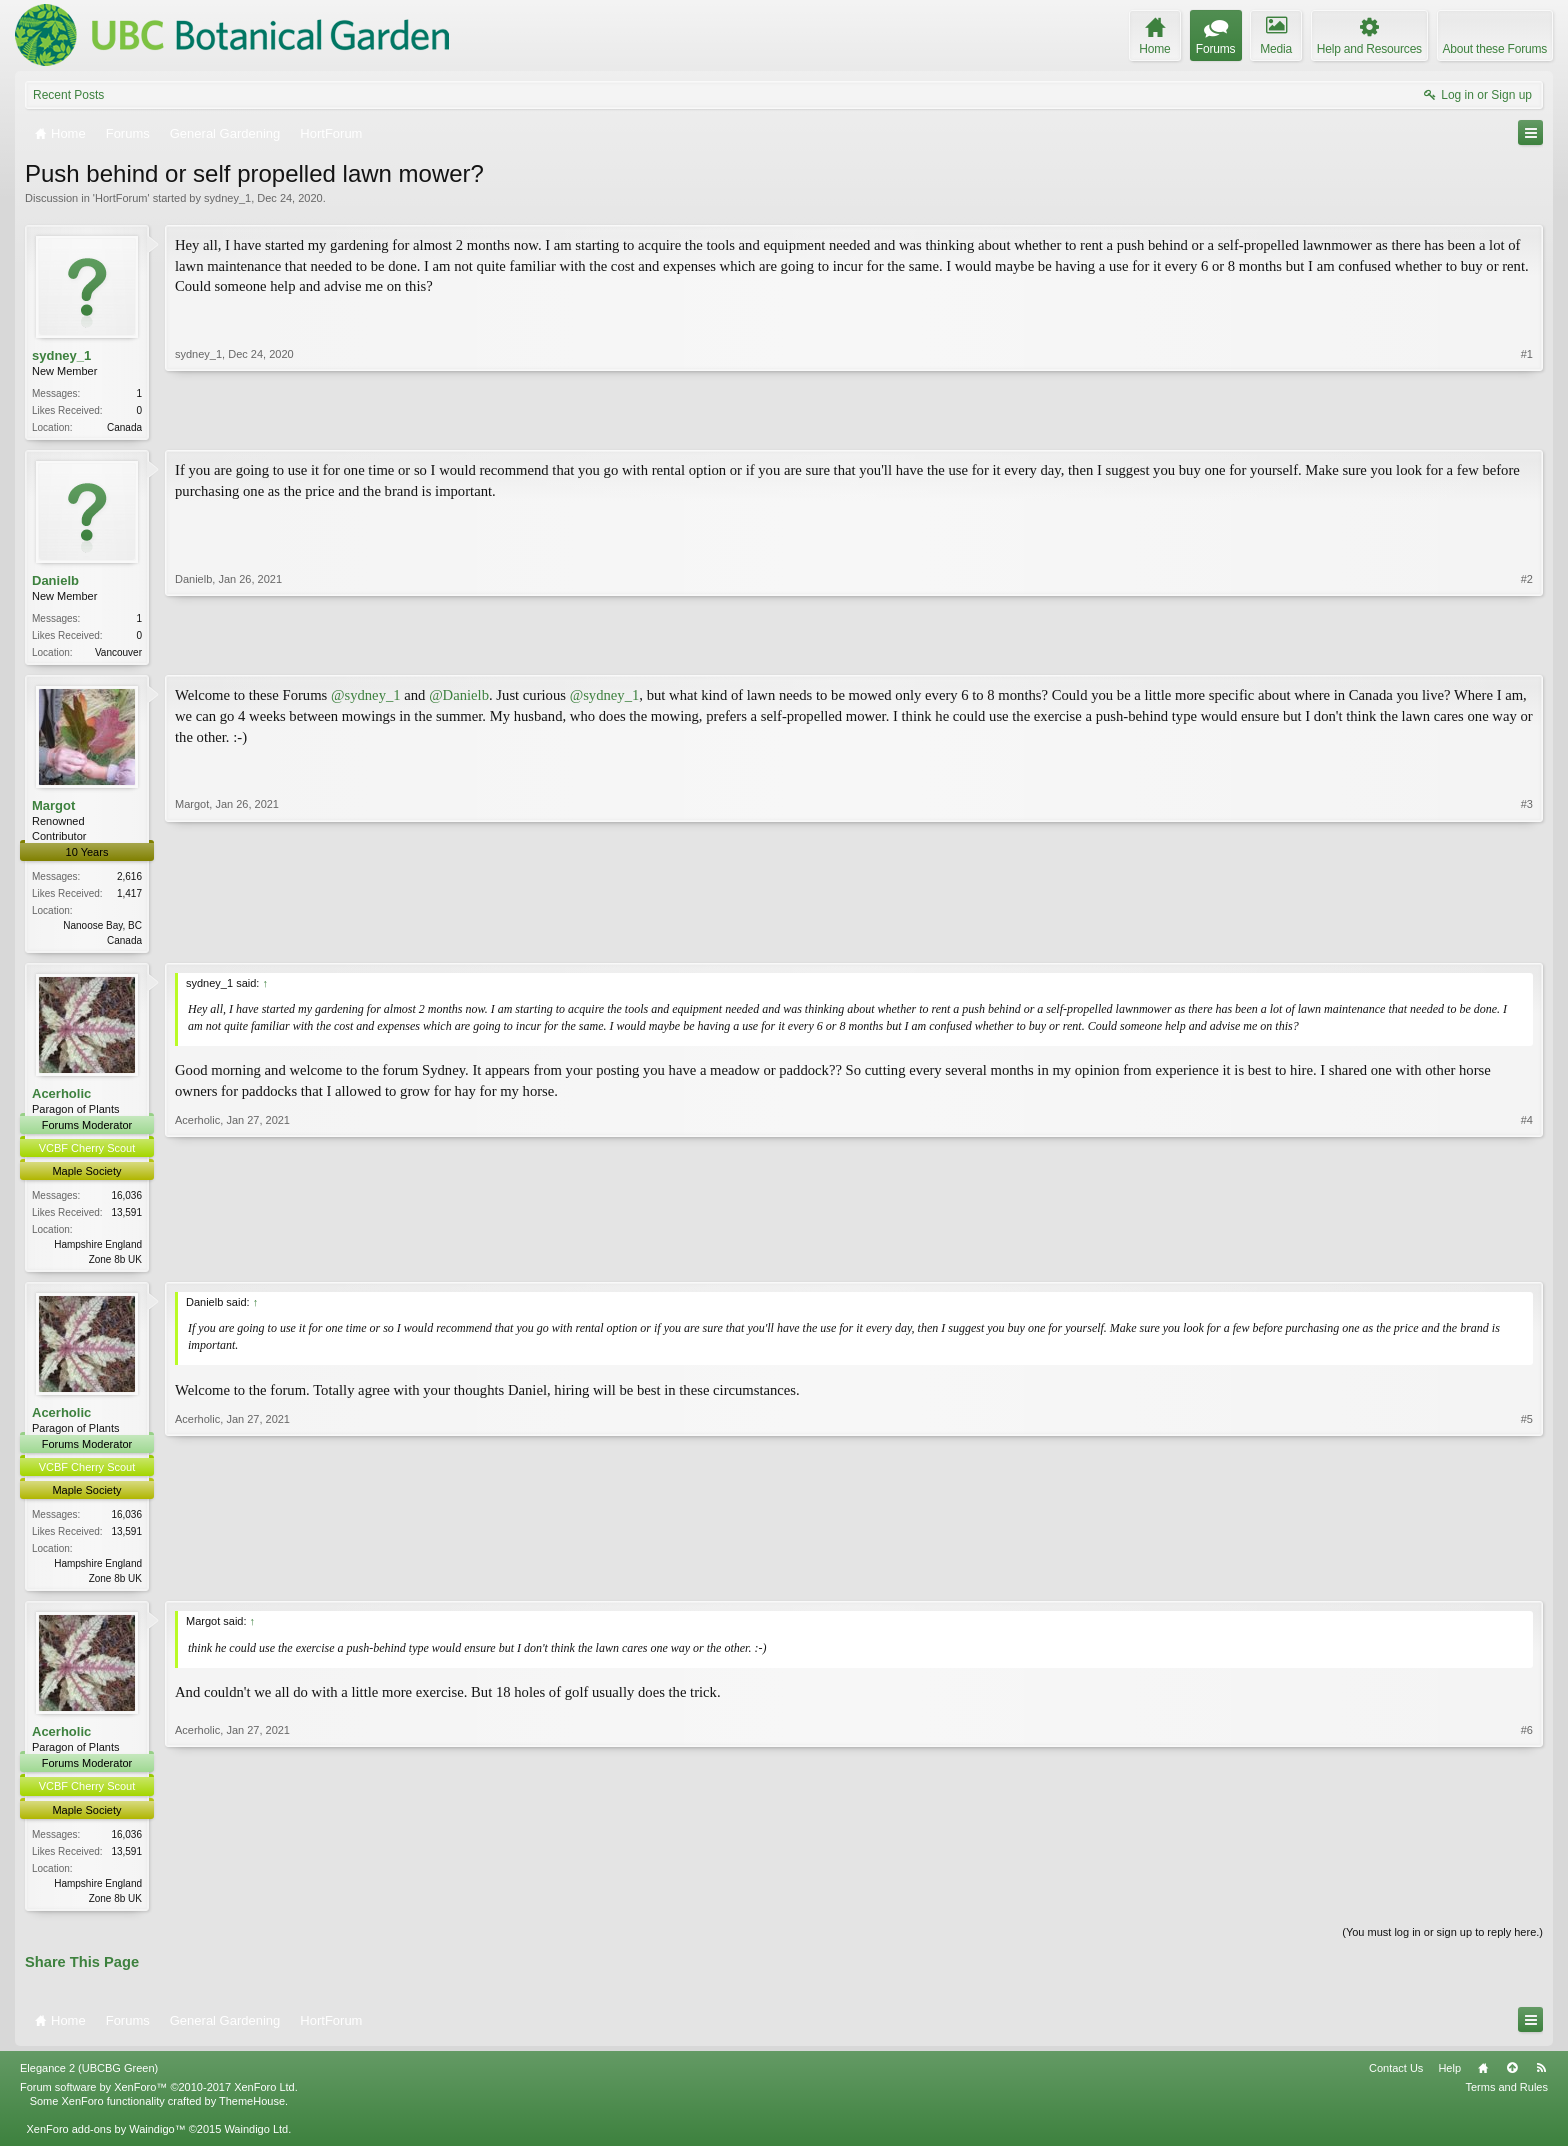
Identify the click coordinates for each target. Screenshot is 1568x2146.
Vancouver (118, 654)
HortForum (121, 198)
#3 (1527, 941)
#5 (1527, 1584)
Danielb (55, 582)
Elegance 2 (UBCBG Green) (89, 2079)
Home (1483, 2079)
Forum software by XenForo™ (159, 2098)
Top (1512, 2079)
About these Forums (1495, 49)
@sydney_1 (366, 699)
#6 (1527, 1905)
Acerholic (61, 1099)
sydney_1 (227, 198)
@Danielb (459, 699)
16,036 (126, 1201)
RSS (1541, 2079)
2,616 (129, 880)
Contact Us (1396, 2079)
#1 (1527, 425)
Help (1449, 2079)
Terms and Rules (1506, 2098)
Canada (124, 427)
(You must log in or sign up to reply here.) (1442, 1943)
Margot (53, 809)
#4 (1527, 1263)
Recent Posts (68, 95)
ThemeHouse (252, 2112)
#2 (1527, 652)
